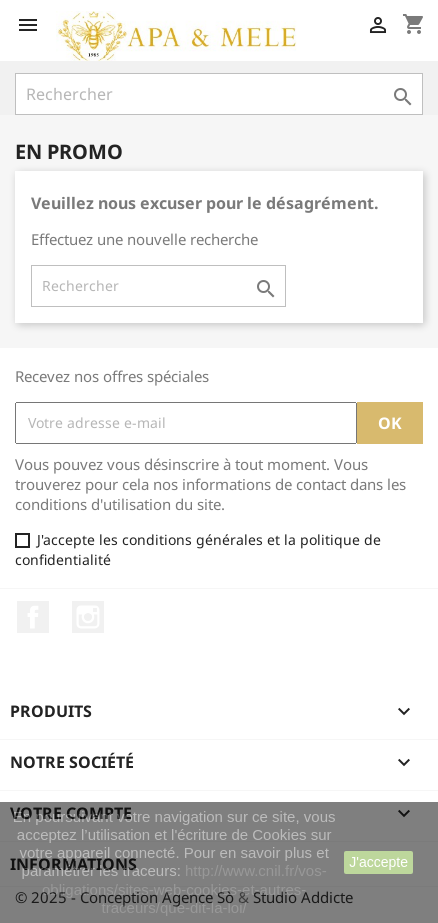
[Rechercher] (219, 94)
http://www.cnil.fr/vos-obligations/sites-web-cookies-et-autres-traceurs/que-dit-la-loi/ (184, 888)
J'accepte (378, 862)
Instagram (88, 617)
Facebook (33, 617)
